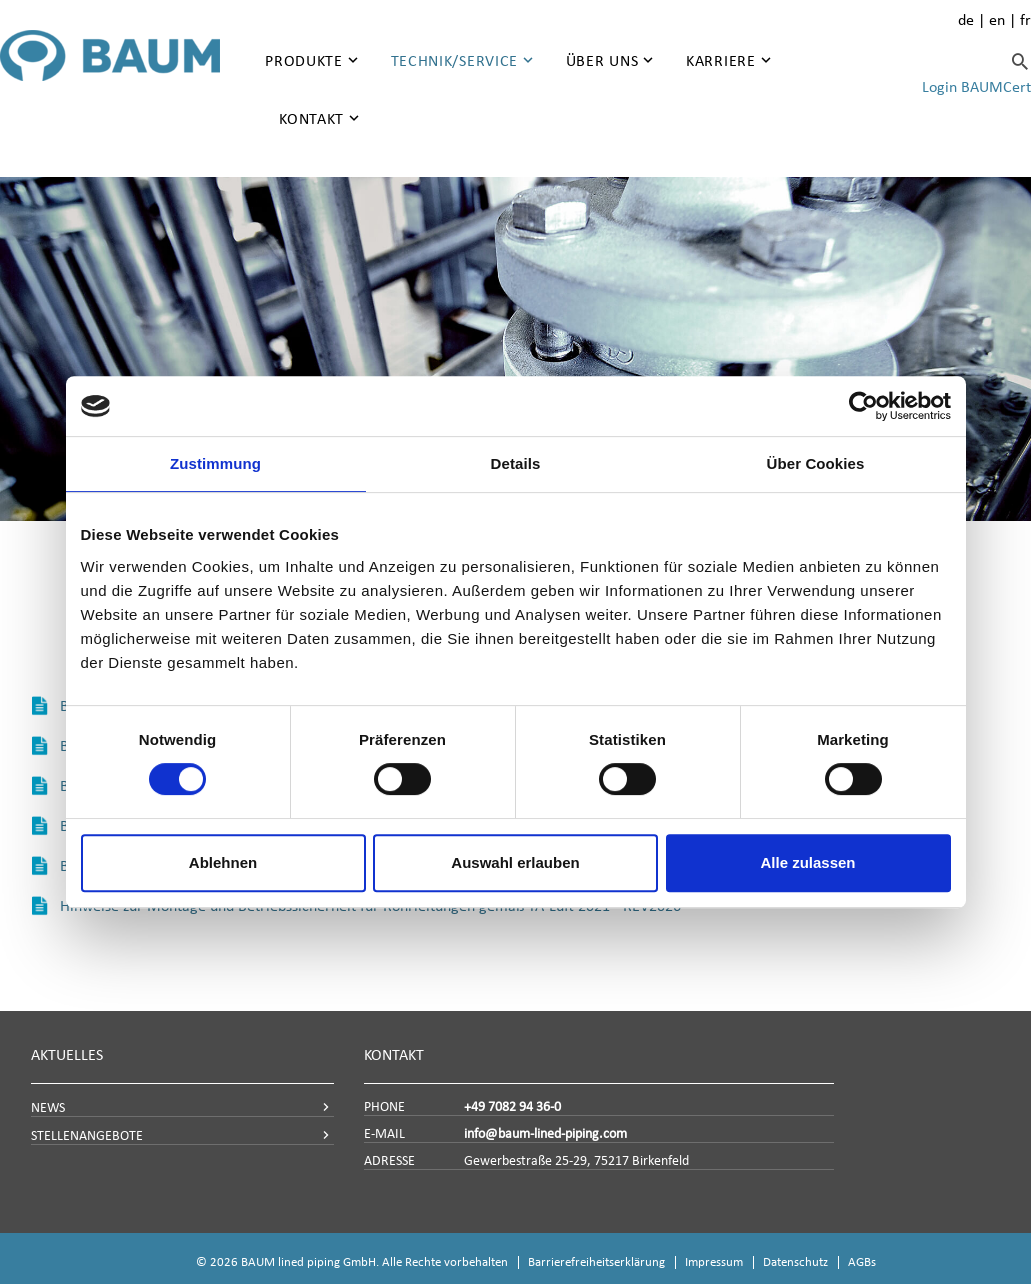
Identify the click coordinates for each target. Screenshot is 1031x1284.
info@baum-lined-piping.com (545, 1133)
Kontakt (311, 118)
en (997, 19)
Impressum (714, 1261)
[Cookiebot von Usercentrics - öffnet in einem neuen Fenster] (863, 406)
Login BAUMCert (976, 86)
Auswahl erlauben (515, 862)
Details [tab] (516, 463)
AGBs (862, 1261)
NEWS (48, 1107)
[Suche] (1020, 61)
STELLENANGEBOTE (87, 1135)
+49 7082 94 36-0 (512, 1106)
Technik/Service (455, 60)
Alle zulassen (807, 862)
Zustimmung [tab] (215, 463)
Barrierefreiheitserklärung (596, 1261)
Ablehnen (223, 862)
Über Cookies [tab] (816, 463)
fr (1025, 19)
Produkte (304, 60)
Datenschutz (795, 1261)
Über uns (602, 60)
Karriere (721, 60)
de (966, 19)
